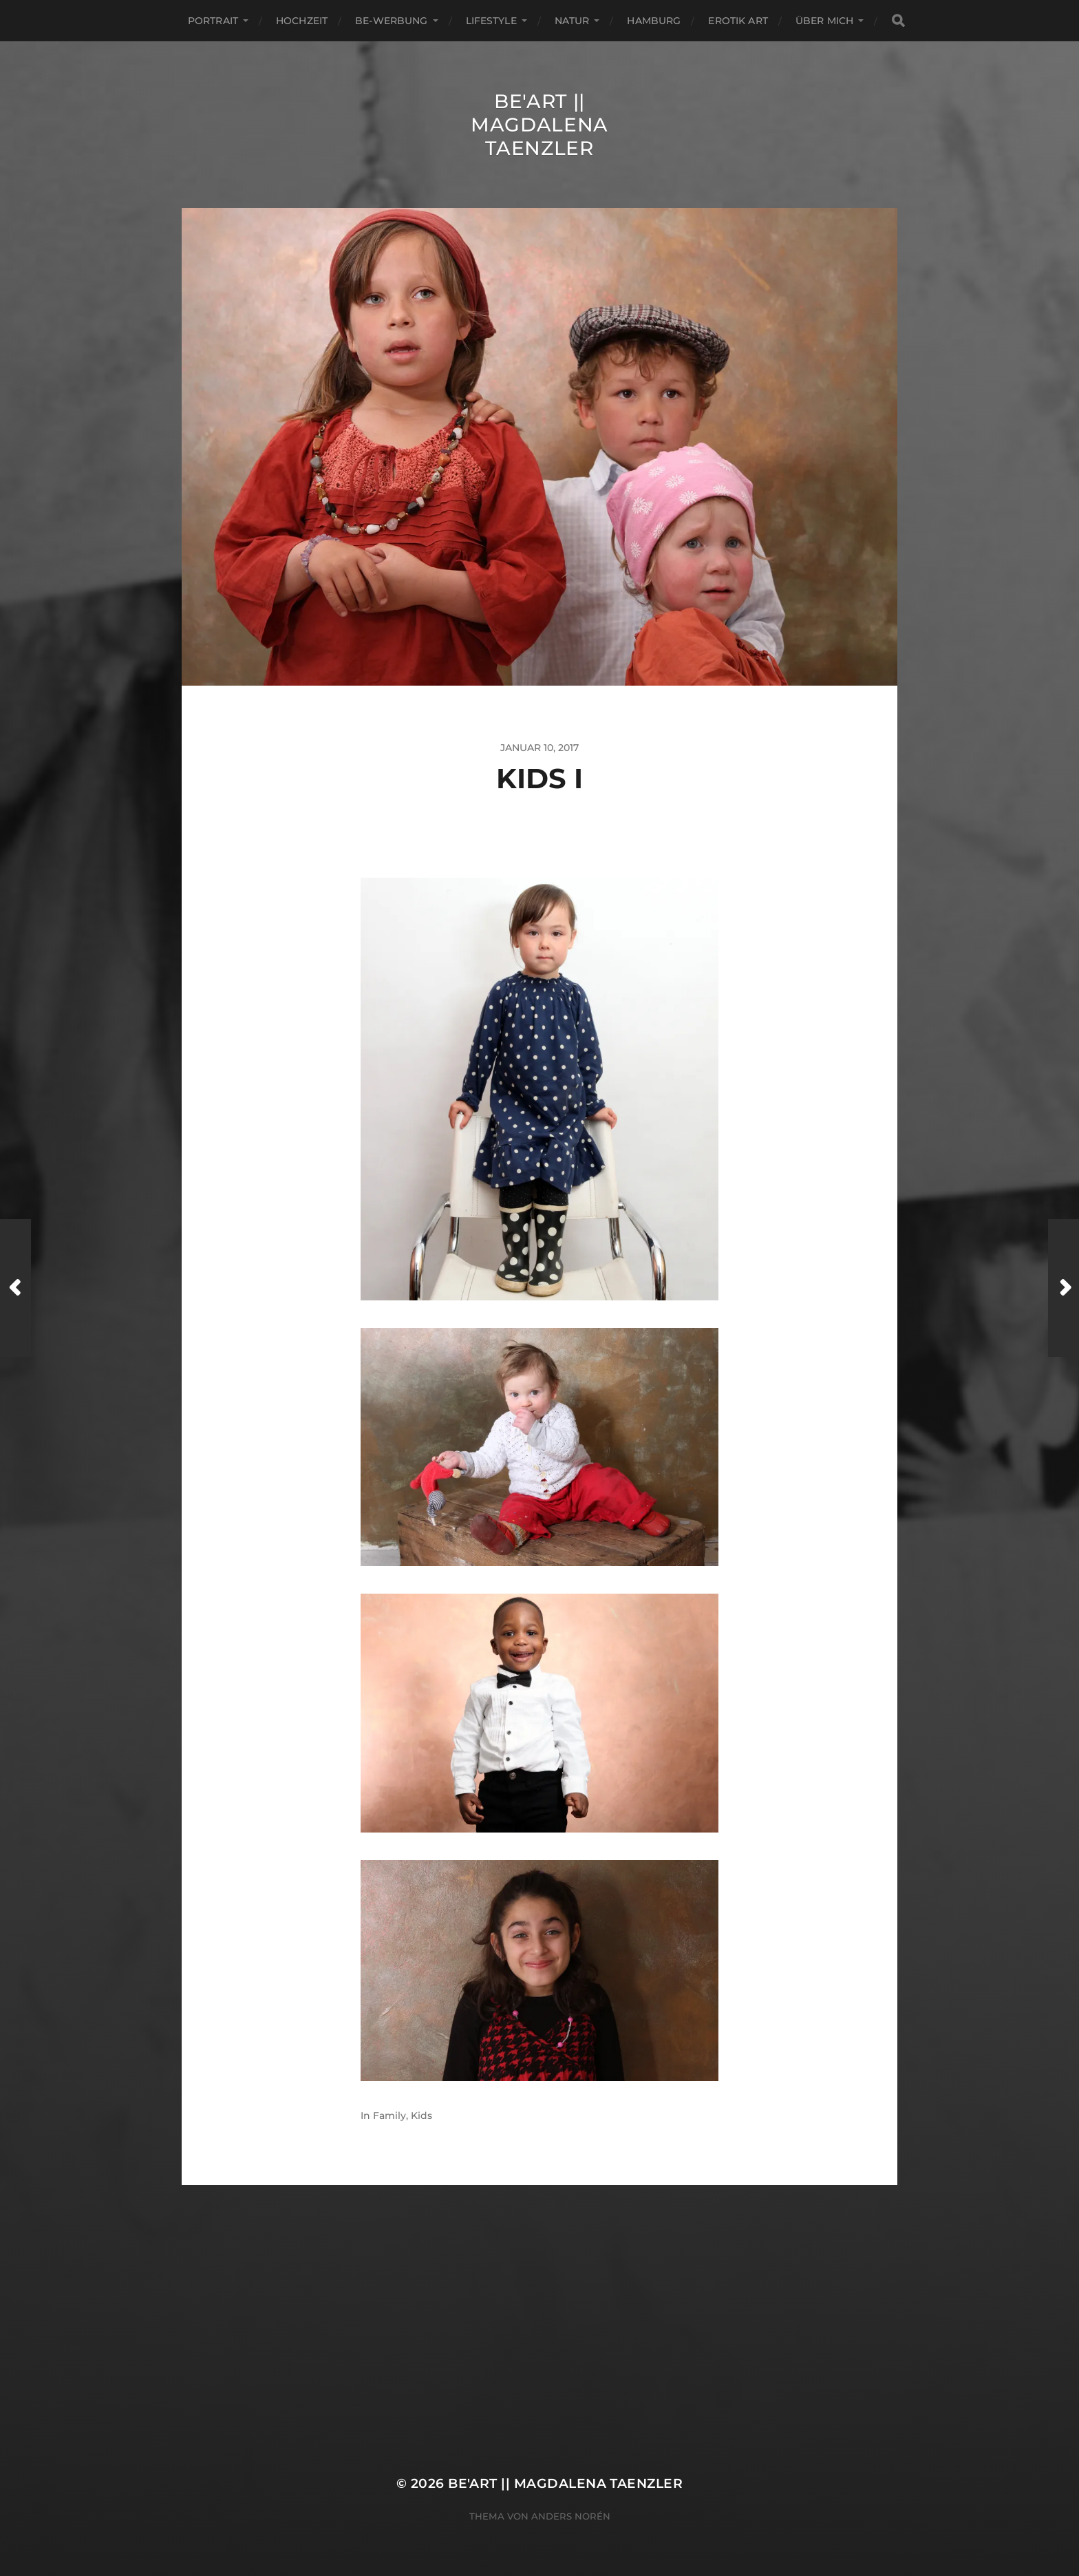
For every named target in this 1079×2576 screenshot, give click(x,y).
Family (389, 2115)
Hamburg (654, 20)
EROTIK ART (737, 20)
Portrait (213, 20)
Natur (572, 20)
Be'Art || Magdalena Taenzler (539, 124)
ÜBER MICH (824, 20)
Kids (421, 2115)
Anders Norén (570, 2516)
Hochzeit (302, 20)
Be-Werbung (391, 20)
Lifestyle (491, 20)
